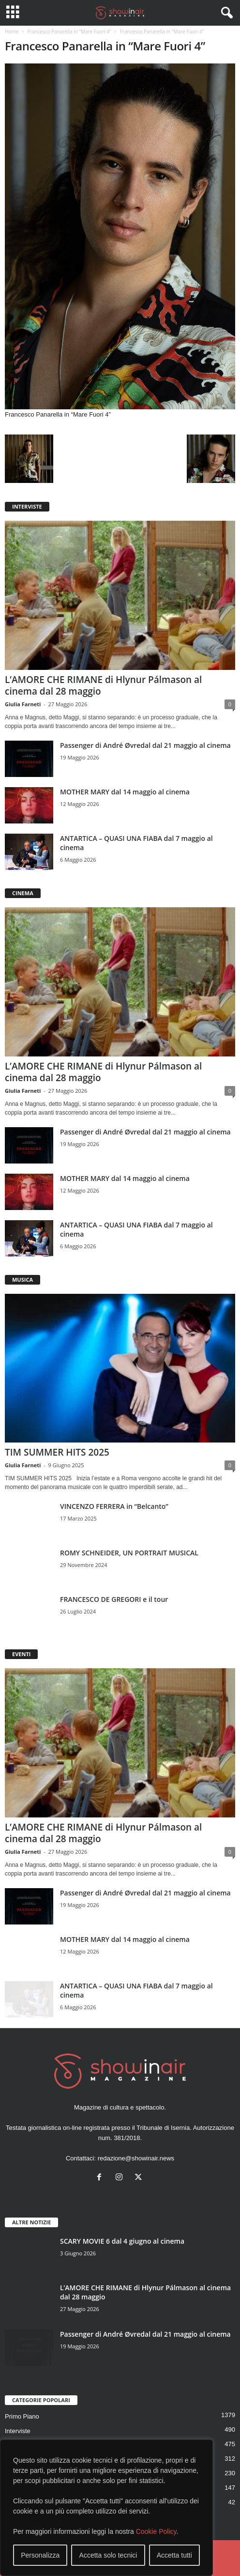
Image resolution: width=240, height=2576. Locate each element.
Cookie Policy (156, 2531)
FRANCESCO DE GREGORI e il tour (114, 1599)
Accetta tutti (174, 2555)
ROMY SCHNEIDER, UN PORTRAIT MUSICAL (129, 1552)
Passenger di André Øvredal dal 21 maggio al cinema (145, 745)
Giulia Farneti (23, 704)
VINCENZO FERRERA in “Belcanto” (114, 1506)
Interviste (17, 2431)
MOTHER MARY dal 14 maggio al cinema (125, 791)
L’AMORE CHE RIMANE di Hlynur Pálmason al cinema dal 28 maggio (103, 685)
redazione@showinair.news (136, 2158)
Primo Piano (22, 2416)
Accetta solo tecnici (108, 2555)
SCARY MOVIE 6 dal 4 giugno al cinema (122, 2241)
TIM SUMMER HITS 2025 (57, 1452)
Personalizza (40, 2555)
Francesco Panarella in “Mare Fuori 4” (69, 31)
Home (11, 31)
